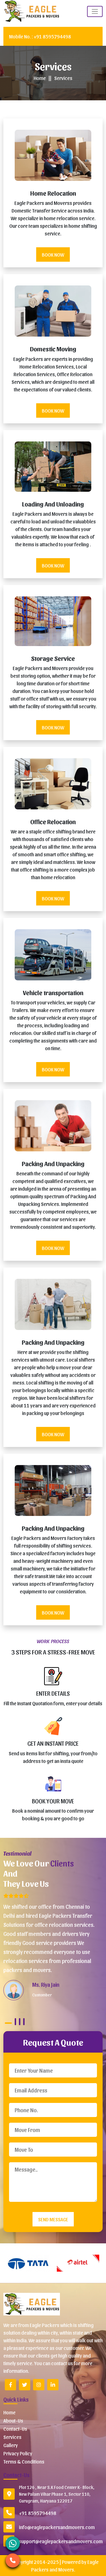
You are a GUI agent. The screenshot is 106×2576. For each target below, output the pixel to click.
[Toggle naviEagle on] (95, 11)
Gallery (10, 2445)
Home (40, 78)
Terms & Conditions (23, 2461)
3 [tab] (19, 2021)
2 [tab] (15, 2021)
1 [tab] (8, 2023)
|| (50, 78)
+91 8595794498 (40, 36)
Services (63, 78)
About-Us (13, 2420)
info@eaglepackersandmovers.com (57, 2527)
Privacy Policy (17, 2453)
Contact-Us (15, 2429)
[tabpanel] (50, 1946)
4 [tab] (24, 2021)
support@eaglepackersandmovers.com (61, 2541)
